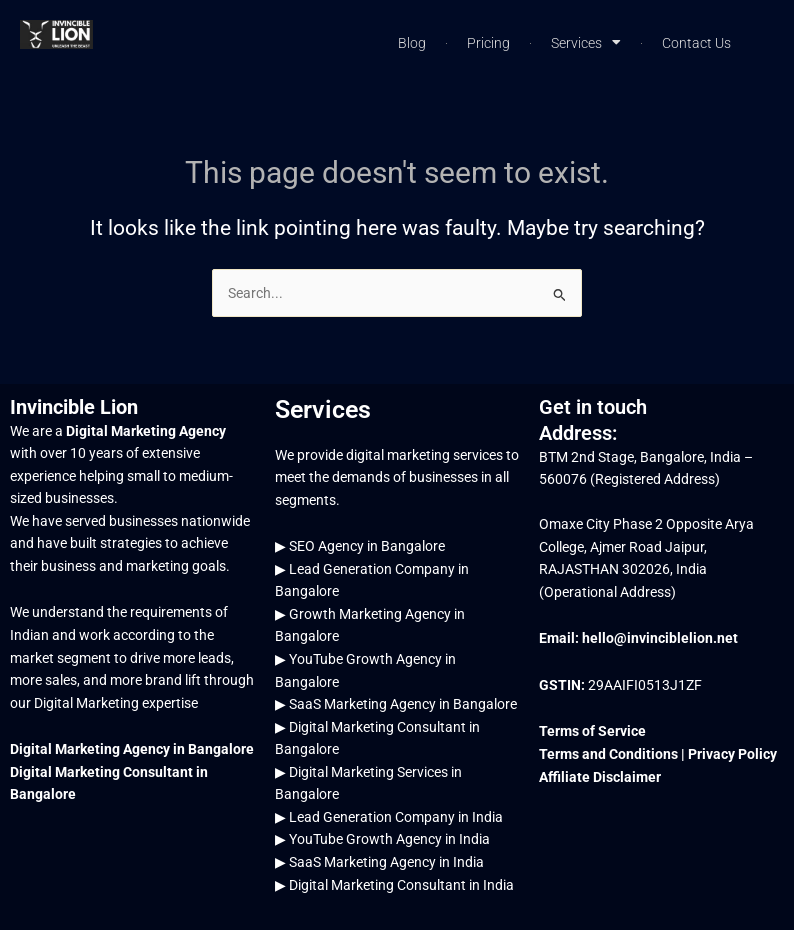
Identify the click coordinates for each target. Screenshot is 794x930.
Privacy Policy (732, 754)
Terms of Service (592, 731)
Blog (412, 43)
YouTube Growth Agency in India (389, 839)
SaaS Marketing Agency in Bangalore (403, 704)
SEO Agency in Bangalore (367, 546)
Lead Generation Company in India (396, 817)
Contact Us (696, 43)
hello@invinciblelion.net (660, 638)
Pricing (488, 43)
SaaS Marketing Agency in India (386, 862)
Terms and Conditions (610, 754)
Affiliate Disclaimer (600, 777)
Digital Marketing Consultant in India (401, 885)
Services (586, 43)
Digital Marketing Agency (146, 431)
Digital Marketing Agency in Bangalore (132, 749)
